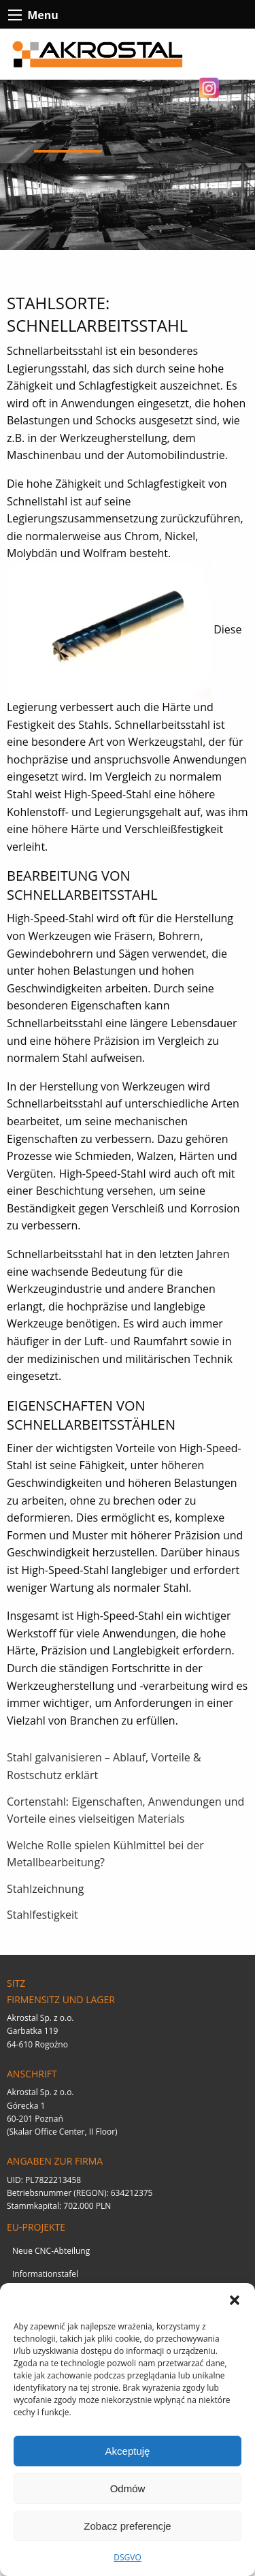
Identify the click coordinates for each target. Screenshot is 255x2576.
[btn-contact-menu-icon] (15, 15)
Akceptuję (127, 2451)
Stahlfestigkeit (42, 1914)
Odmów (128, 2488)
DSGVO (127, 2557)
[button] (234, 2300)
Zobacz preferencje (127, 2526)
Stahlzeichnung (45, 1888)
